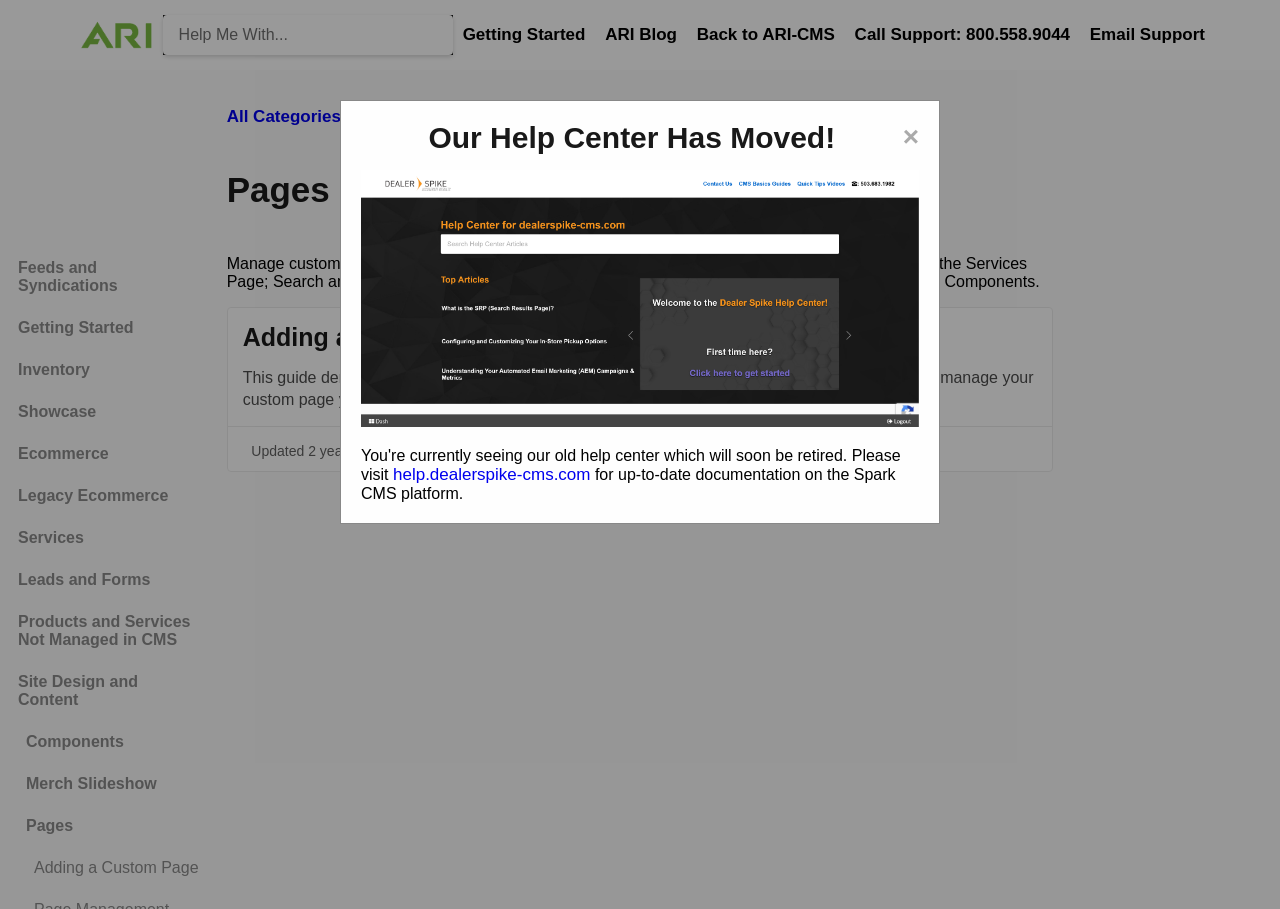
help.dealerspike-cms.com (491, 474)
